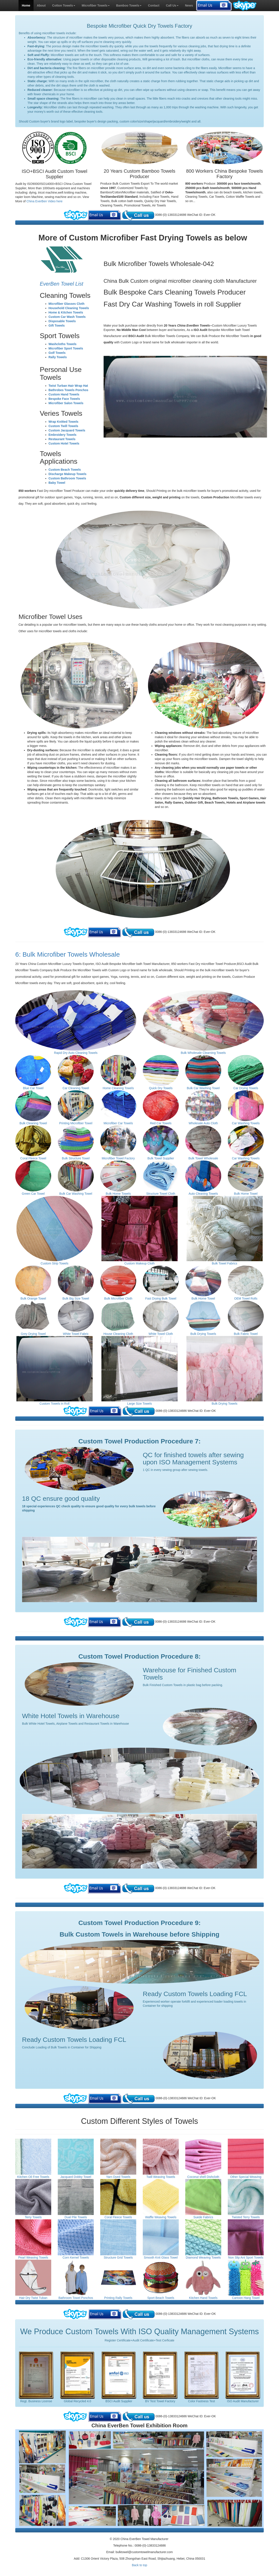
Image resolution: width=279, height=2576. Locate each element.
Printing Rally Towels (118, 2298)
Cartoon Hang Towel (246, 2298)
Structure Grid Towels (118, 2257)
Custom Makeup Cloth (139, 1263)
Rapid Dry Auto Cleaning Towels (76, 1053)
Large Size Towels (139, 1403)
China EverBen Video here (44, 201)
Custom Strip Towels (54, 1263)
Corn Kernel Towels (76, 2257)
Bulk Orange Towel (33, 1298)
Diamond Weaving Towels (203, 2257)
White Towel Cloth (161, 1334)
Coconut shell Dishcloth (203, 2177)
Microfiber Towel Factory (118, 1158)
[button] (63, 5)
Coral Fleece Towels (118, 2217)
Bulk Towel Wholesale (203, 1158)
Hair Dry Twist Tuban (33, 2298)
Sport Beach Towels (160, 2298)
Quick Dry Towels (161, 1088)
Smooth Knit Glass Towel (161, 2257)
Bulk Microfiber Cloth (118, 1298)
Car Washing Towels (246, 1123)
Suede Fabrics (203, 2217)
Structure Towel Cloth (160, 1193)
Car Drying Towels (245, 1088)
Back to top (139, 2565)
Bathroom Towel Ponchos (75, 2298)
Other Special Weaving (245, 2177)
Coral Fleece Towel (33, 1158)
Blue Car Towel (33, 1088)
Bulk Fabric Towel (246, 1334)
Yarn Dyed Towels (118, 2177)
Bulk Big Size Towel (76, 1298)
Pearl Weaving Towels (33, 2257)
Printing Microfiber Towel (75, 1123)
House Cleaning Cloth (118, 1334)
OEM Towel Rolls (245, 1298)
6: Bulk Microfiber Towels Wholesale (67, 954)
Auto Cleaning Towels (203, 1193)
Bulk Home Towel (246, 1193)
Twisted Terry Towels (246, 2217)
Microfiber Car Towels (118, 1123)
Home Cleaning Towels (118, 1088)
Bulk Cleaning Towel (33, 1123)
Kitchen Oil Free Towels (33, 2177)
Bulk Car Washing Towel (203, 1088)
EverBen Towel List (61, 284)
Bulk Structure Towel (76, 1158)
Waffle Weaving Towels (160, 2217)
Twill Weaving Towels (160, 2177)
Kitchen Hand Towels (203, 2298)
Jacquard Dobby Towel (75, 2177)
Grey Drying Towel (33, 1334)
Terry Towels (33, 2217)
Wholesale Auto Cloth (203, 1123)
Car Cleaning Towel (76, 1088)
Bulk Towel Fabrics (224, 1263)
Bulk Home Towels (118, 1193)
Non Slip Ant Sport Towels (245, 2257)
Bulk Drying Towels (203, 1334)
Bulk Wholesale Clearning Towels (203, 1053)
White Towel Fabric (75, 1334)
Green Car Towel (33, 1193)
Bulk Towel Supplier (161, 1158)
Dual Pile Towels (76, 2217)
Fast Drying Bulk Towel (160, 1298)
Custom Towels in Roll (54, 1403)
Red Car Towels (161, 1123)
